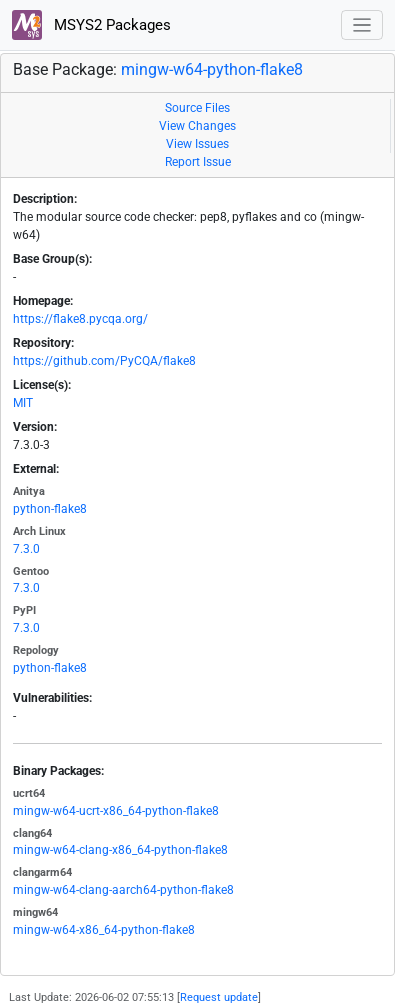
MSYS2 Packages (91, 25)
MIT (23, 403)
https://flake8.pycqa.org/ (80, 319)
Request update (219, 997)
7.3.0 (26, 549)
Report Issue (198, 162)
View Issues (197, 144)
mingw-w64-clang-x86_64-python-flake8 (120, 850)
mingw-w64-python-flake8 (212, 69)
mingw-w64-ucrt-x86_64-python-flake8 (116, 811)
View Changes (197, 126)
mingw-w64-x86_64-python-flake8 (104, 930)
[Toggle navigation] (362, 25)
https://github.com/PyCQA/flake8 (104, 361)
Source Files (197, 108)
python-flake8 (50, 509)
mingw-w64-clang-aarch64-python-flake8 (123, 890)
